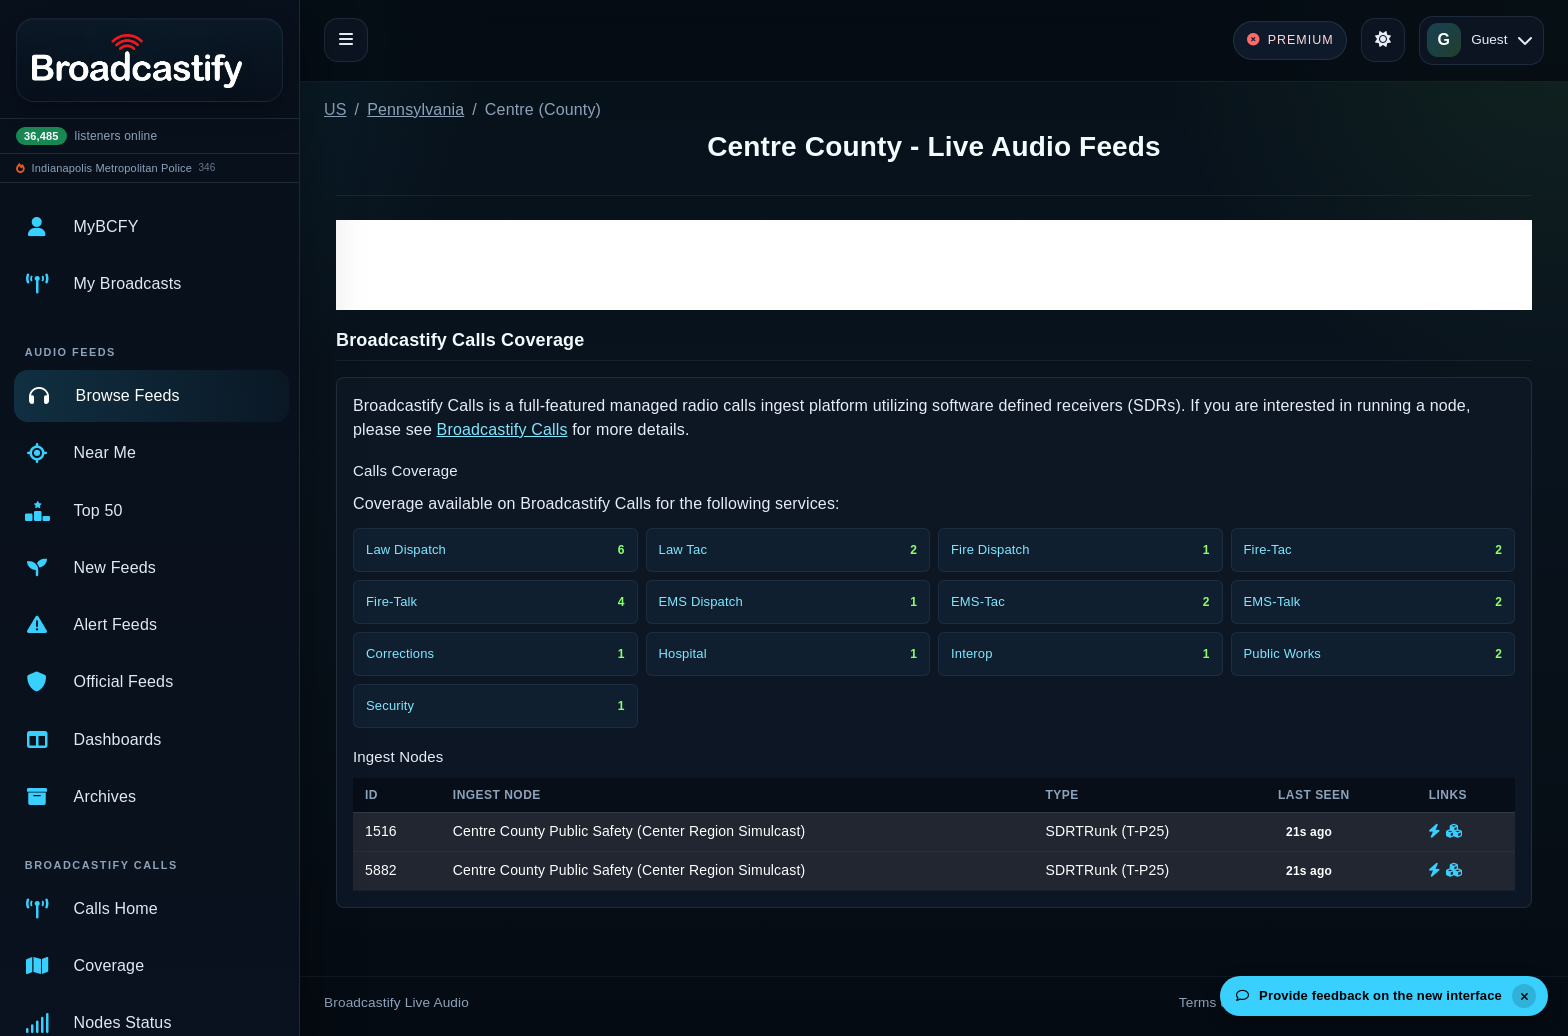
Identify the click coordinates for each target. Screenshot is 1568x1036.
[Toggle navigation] (346, 40)
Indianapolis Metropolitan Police (112, 168)
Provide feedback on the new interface (1369, 995)
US (335, 109)
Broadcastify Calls (502, 429)
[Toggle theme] (1383, 40)
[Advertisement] (934, 265)
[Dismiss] (1524, 996)
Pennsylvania (415, 109)
